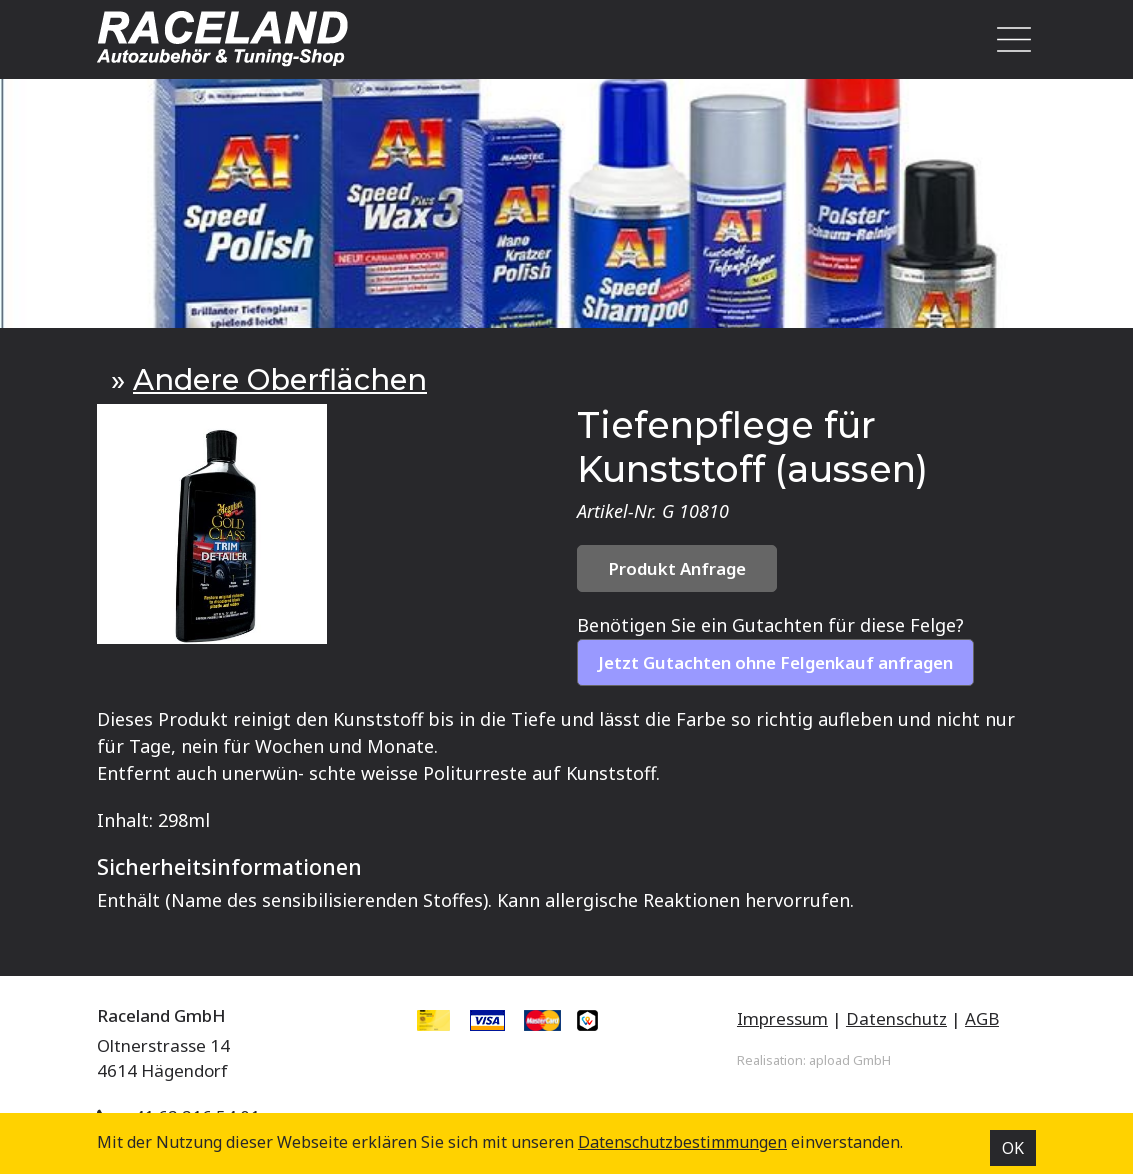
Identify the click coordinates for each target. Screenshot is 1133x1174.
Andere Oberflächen (280, 379)
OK (1013, 1148)
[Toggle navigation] (1009, 39)
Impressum (782, 1018)
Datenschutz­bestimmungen (682, 1142)
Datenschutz (896, 1018)
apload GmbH (850, 1060)
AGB (982, 1018)
